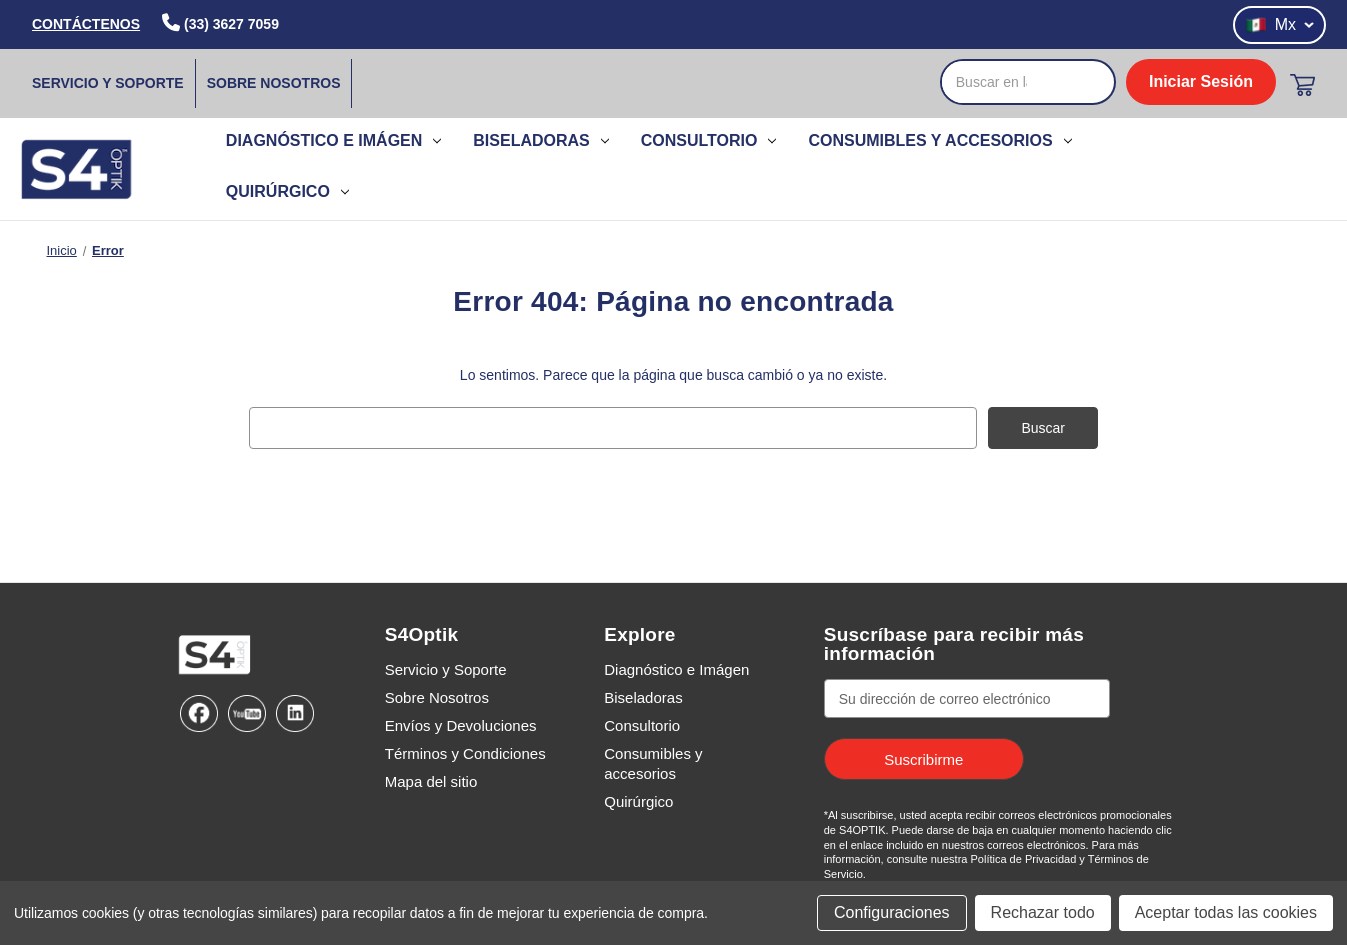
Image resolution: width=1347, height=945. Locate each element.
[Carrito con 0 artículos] (1302, 85)
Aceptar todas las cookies (1226, 912)
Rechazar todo (1043, 912)
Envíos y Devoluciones (461, 725)
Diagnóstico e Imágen (333, 140)
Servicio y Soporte (108, 83)
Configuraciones (892, 912)
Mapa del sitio (431, 781)
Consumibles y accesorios (939, 140)
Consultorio (709, 140)
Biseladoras (540, 140)
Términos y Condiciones (465, 753)
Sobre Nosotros (274, 83)
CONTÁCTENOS (86, 24)
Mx (1279, 25)
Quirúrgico (287, 191)
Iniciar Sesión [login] (1201, 81)
